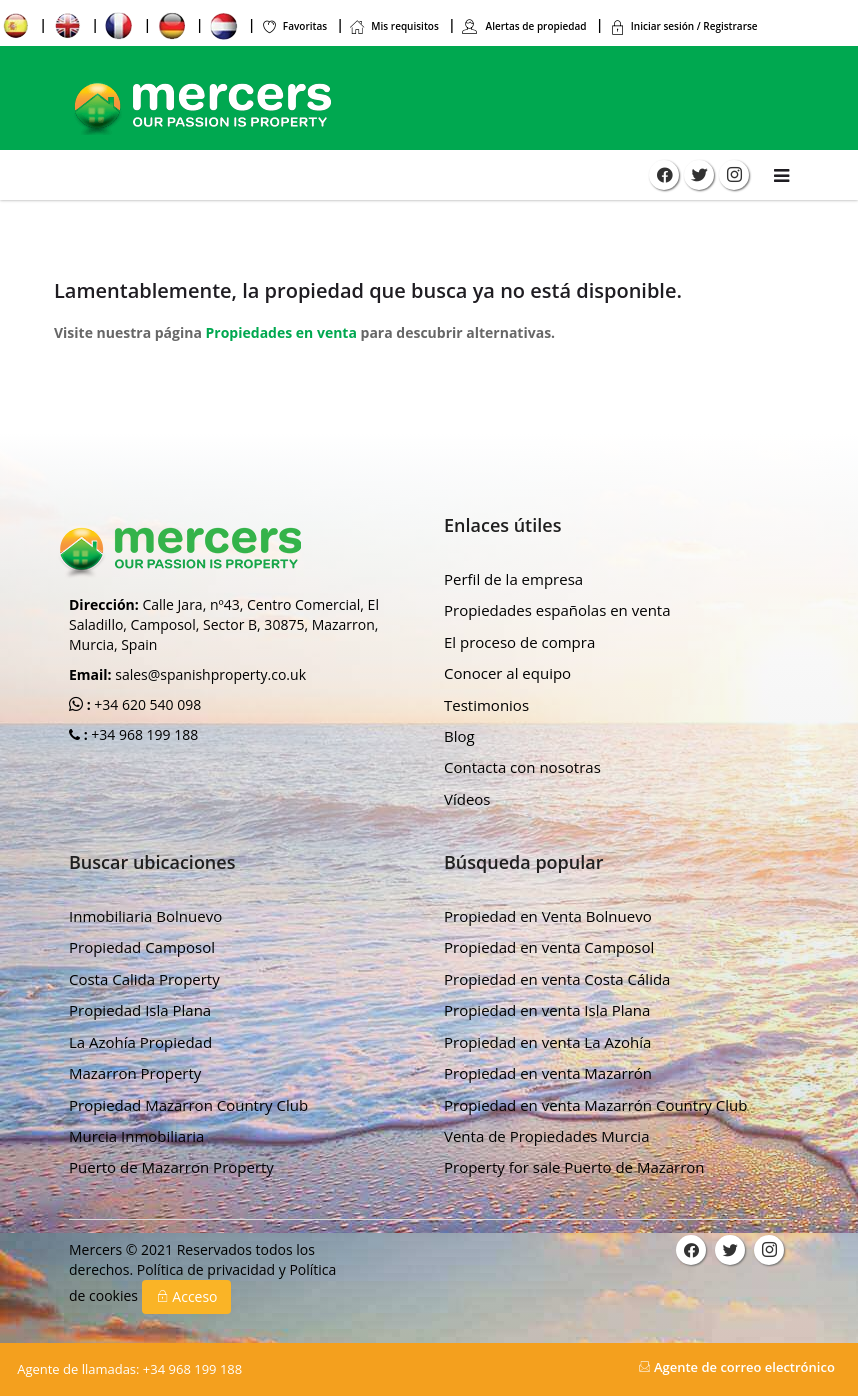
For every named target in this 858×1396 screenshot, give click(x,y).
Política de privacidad (208, 1269)
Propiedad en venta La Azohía (547, 1042)
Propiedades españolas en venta (557, 610)
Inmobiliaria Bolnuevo (145, 916)
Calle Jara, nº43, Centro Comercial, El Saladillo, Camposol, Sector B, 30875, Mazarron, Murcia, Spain (224, 624)
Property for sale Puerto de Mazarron (574, 1167)
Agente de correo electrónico (736, 1367)
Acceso (186, 1296)
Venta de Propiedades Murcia (547, 1136)
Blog (459, 736)
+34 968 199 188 (143, 734)
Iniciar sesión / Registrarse (683, 26)
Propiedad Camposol (142, 947)
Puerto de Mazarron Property (171, 1167)
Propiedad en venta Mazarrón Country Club (595, 1105)
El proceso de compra (519, 642)
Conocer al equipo (507, 673)
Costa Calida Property (144, 979)
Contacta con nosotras (522, 767)
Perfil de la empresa (513, 579)
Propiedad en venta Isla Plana (547, 1010)
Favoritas (294, 26)
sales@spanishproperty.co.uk (210, 674)
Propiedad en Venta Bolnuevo (548, 916)
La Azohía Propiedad (140, 1042)
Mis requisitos (394, 26)
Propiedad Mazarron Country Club (188, 1105)
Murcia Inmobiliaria (136, 1136)
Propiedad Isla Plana (140, 1010)
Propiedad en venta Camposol (549, 947)
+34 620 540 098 (146, 704)
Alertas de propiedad (524, 26)
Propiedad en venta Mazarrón (548, 1073)
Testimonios (486, 705)
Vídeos (467, 799)
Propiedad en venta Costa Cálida (557, 979)
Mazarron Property (135, 1073)
